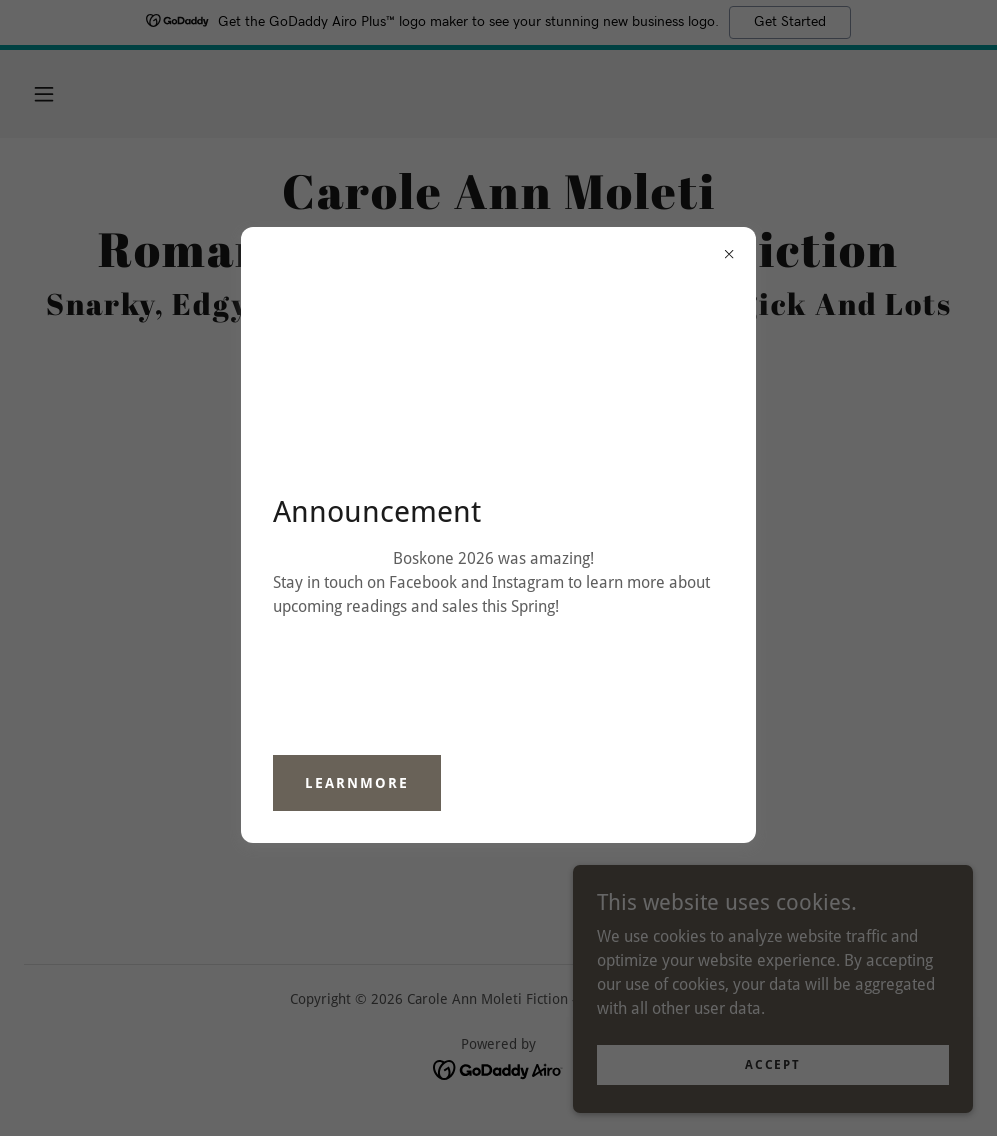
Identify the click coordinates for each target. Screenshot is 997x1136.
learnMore (357, 783)
